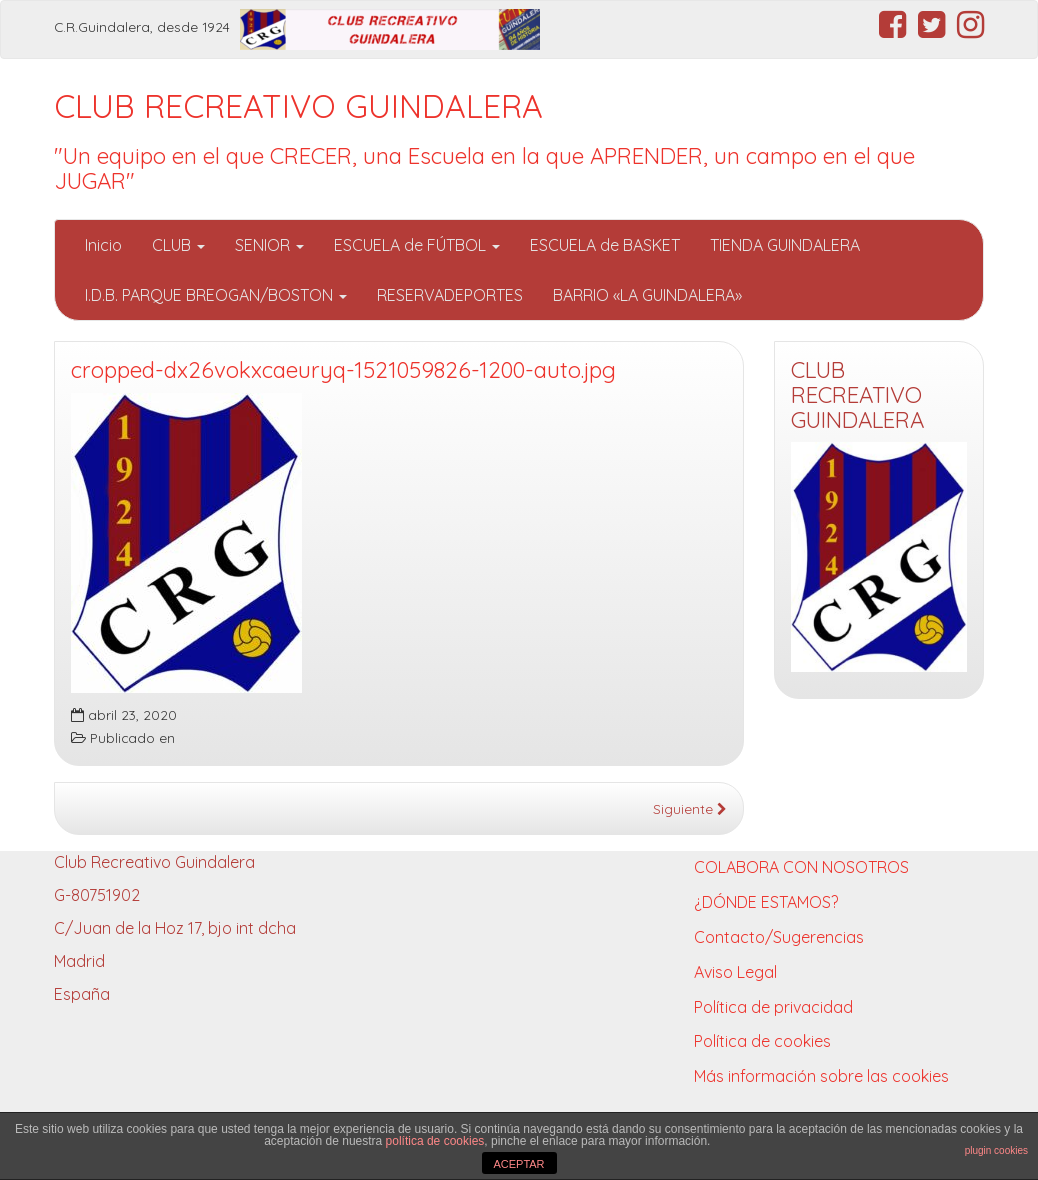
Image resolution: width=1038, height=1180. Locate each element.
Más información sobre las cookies (821, 1076)
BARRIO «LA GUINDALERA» (647, 295)
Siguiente (690, 808)
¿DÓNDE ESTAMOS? (766, 902)
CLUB (178, 245)
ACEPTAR (518, 1164)
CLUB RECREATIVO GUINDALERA (298, 106)
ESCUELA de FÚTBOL (417, 245)
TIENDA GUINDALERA (785, 245)
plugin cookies (996, 1150)
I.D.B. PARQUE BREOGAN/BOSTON (216, 295)
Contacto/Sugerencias (779, 937)
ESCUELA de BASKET (605, 245)
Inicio (103, 245)
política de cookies (435, 1141)
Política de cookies (762, 1041)
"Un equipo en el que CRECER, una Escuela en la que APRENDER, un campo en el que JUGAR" (484, 168)
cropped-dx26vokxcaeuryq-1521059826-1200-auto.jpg (343, 370)
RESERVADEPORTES (450, 295)
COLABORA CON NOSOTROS (801, 867)
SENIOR (269, 245)
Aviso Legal (735, 972)
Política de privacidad (773, 1007)
